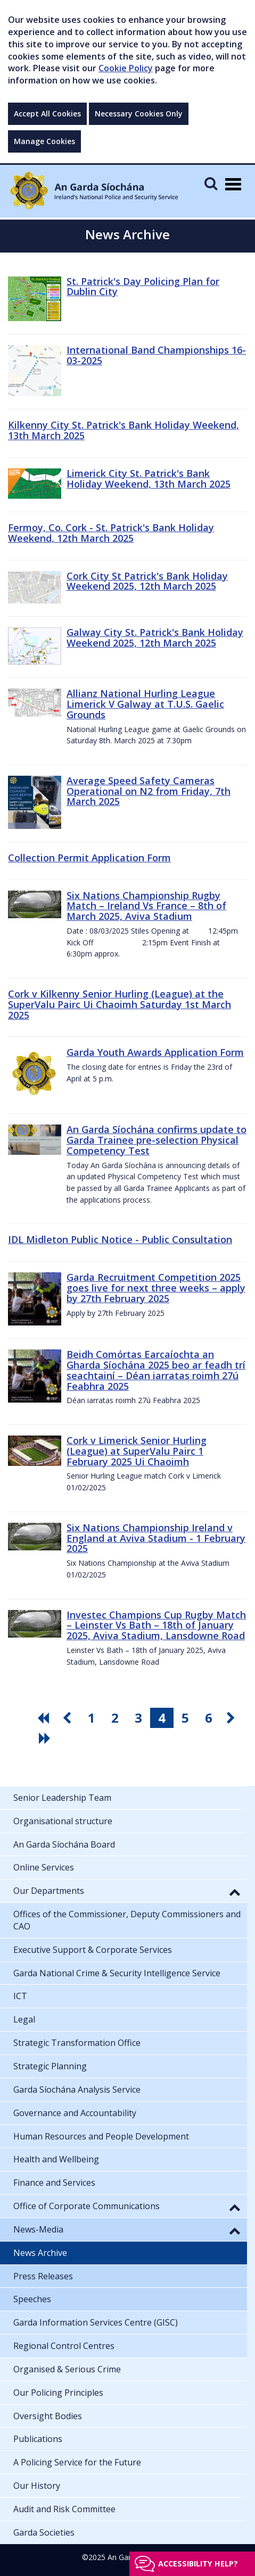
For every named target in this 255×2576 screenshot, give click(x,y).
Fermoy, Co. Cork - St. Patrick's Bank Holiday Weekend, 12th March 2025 (111, 532)
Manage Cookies (44, 141)
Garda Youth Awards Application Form (155, 1052)
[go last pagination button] (46, 1738)
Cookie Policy (125, 68)
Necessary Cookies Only (139, 113)
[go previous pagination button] (68, 1718)
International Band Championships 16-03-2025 (156, 355)
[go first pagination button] (45, 1718)
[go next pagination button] (232, 1718)
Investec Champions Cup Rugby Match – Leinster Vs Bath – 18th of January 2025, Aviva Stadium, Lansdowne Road (156, 1625)
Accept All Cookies (47, 113)
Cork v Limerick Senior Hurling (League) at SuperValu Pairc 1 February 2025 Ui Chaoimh (137, 1451)
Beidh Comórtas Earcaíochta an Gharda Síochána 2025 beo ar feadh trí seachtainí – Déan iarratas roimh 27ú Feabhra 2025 (156, 1370)
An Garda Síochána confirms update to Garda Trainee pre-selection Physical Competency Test (156, 1140)
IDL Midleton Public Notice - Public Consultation (120, 1239)
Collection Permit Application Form (89, 857)
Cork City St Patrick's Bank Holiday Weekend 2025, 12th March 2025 (147, 581)
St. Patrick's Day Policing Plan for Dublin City (143, 286)
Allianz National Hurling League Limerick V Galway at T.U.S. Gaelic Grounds (145, 704)
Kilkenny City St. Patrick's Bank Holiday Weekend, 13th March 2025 (123, 430)
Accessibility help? (198, 2563)
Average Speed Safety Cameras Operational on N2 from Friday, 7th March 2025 (149, 791)
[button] (235, 1892)
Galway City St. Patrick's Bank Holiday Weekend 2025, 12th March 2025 (155, 637)
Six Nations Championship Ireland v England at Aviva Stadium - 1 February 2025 (156, 1538)
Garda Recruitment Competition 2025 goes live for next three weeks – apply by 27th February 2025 (156, 1288)
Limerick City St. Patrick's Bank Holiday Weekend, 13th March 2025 (149, 478)
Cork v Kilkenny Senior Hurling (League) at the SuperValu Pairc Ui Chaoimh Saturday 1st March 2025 (119, 1004)
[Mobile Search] (211, 183)
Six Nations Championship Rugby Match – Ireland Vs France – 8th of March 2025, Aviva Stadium (146, 906)
